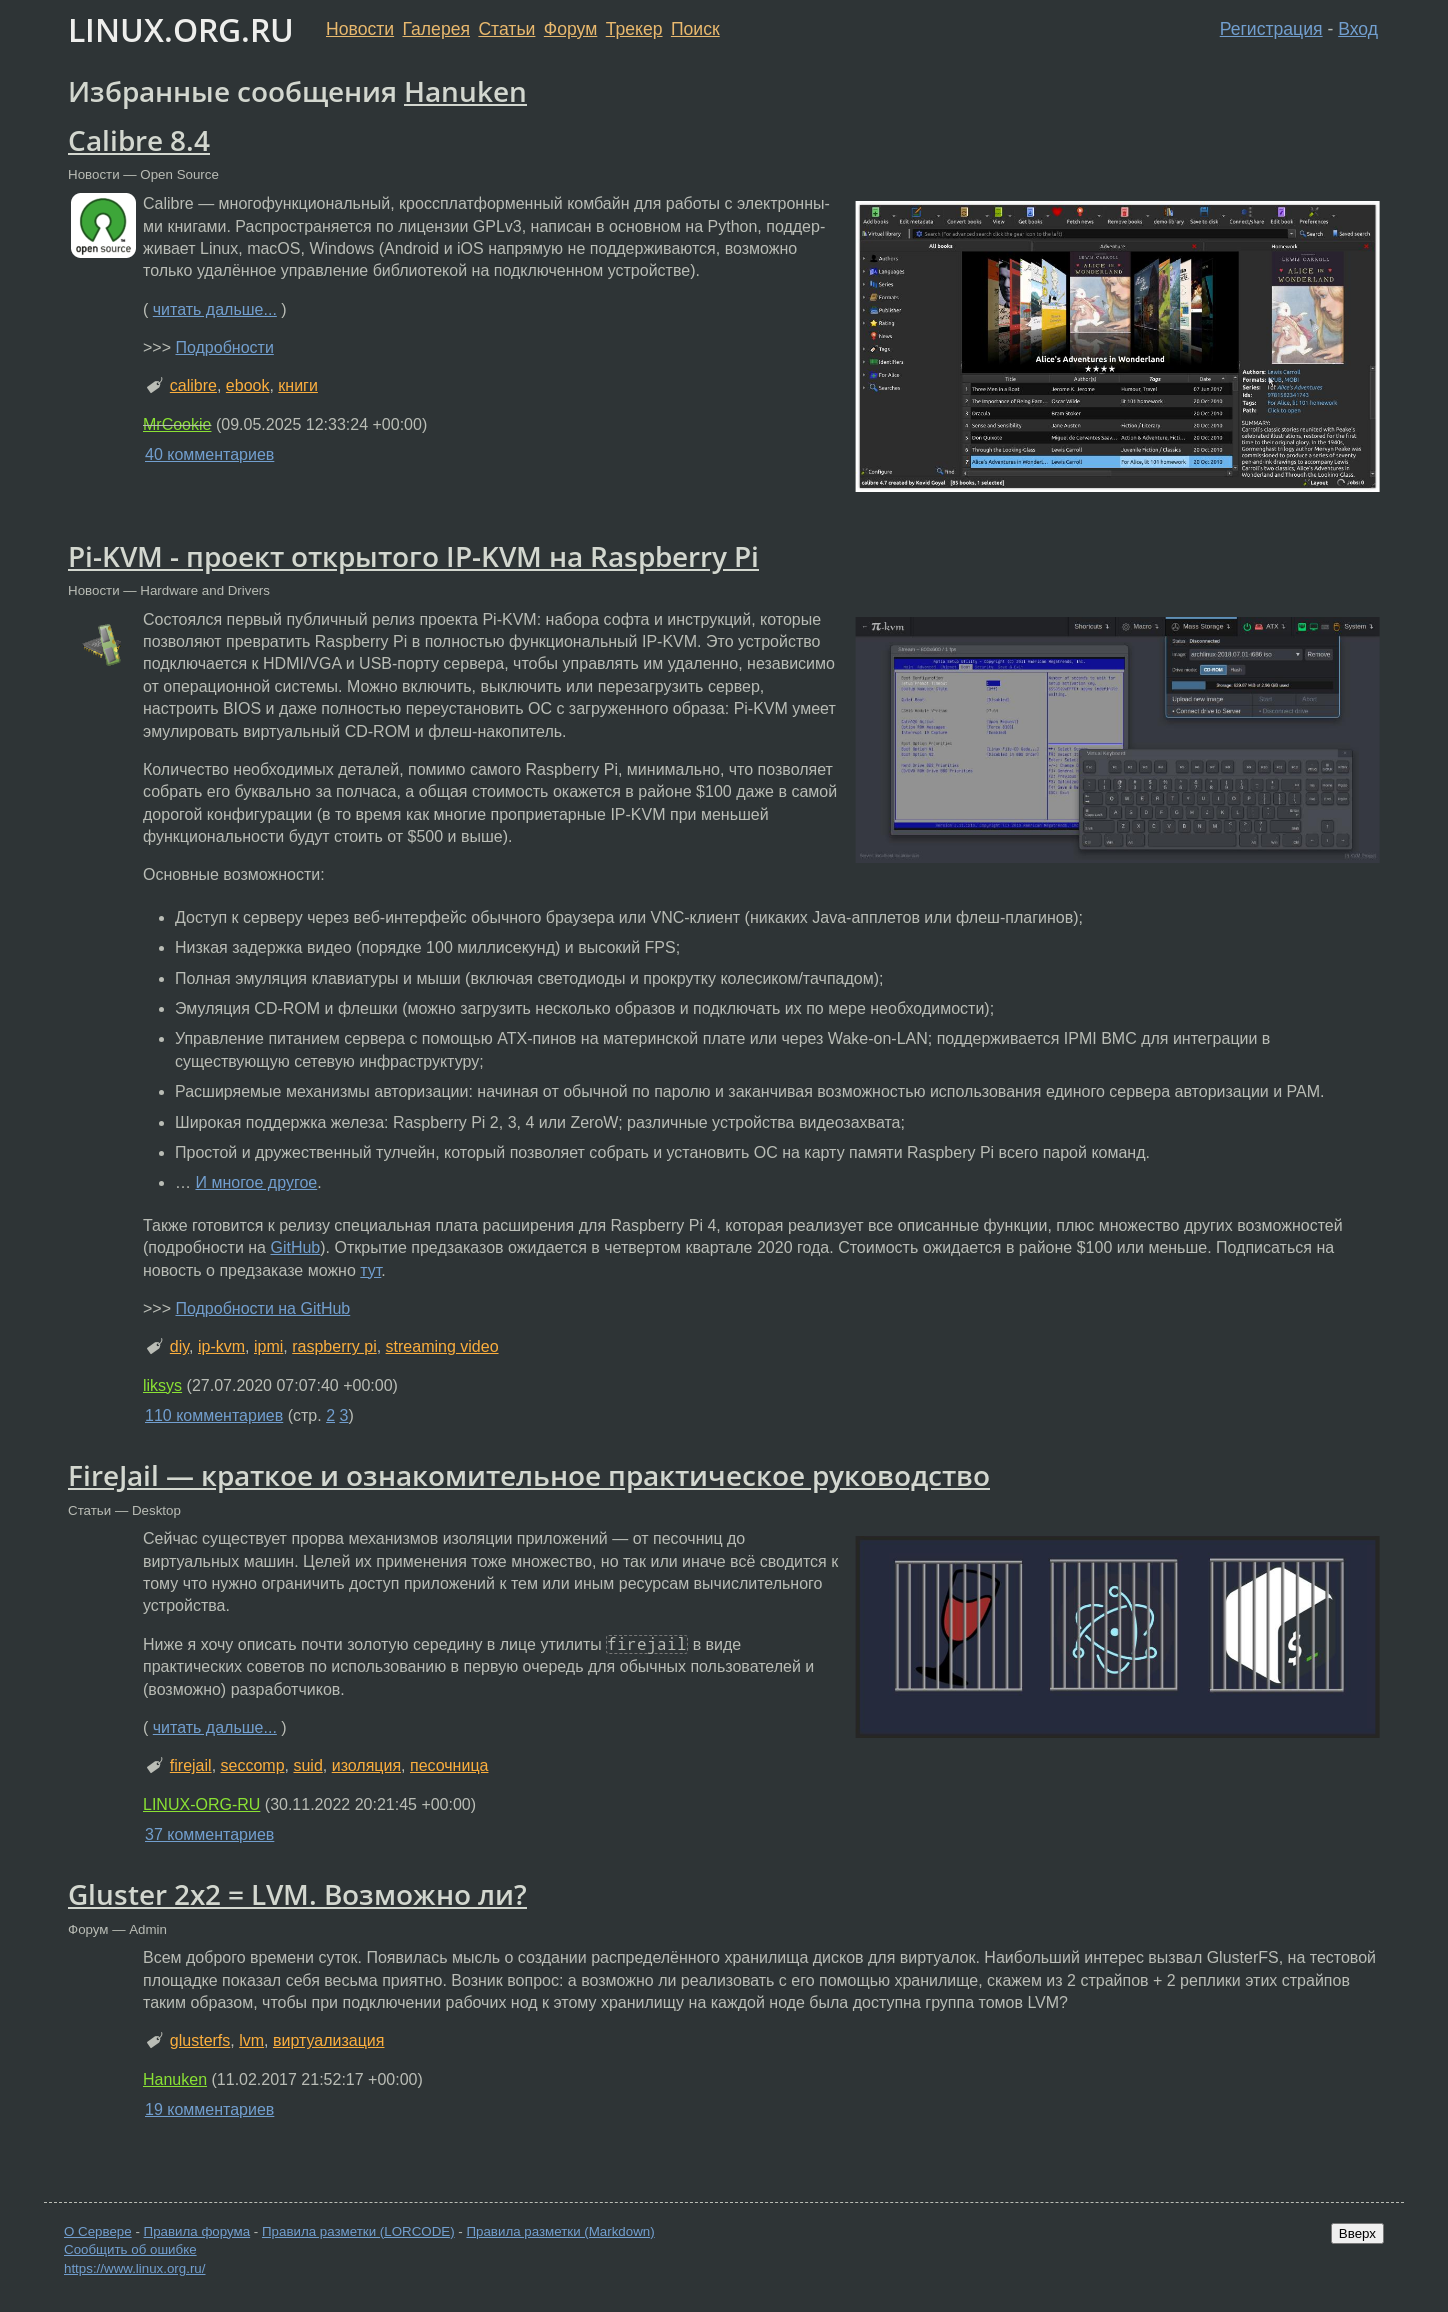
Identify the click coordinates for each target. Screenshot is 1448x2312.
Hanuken (465, 91)
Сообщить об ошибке (130, 2249)
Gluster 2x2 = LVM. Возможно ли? (297, 1894)
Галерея (436, 29)
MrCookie (177, 424)
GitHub (295, 1247)
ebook (248, 385)
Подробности (224, 347)
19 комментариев (209, 2109)
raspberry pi (334, 1346)
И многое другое (256, 1182)
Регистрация (1271, 29)
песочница (449, 1765)
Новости (360, 29)
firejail (191, 1765)
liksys (162, 1385)
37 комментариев (209, 1834)
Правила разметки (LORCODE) (358, 2231)
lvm (251, 2040)
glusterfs (200, 2040)
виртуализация (328, 2040)
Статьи (506, 29)
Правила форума (197, 2231)
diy (179, 1346)
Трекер (634, 29)
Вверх (1357, 2233)
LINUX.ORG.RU (181, 29)
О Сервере (98, 2231)
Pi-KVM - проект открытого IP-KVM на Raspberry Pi (413, 556)
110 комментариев (214, 1415)
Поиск (695, 29)
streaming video (442, 1346)
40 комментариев (209, 454)
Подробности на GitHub (262, 1308)
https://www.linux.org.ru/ (134, 2268)
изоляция (366, 1765)
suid (307, 1765)
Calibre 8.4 (139, 140)
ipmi (268, 1346)
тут (370, 1270)
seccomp (253, 1765)
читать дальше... (215, 309)
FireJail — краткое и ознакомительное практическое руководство (529, 1475)
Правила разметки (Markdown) (560, 2231)
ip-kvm (221, 1346)
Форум (570, 29)
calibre (193, 385)
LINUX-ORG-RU (201, 1804)
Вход (1358, 29)
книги (298, 385)
